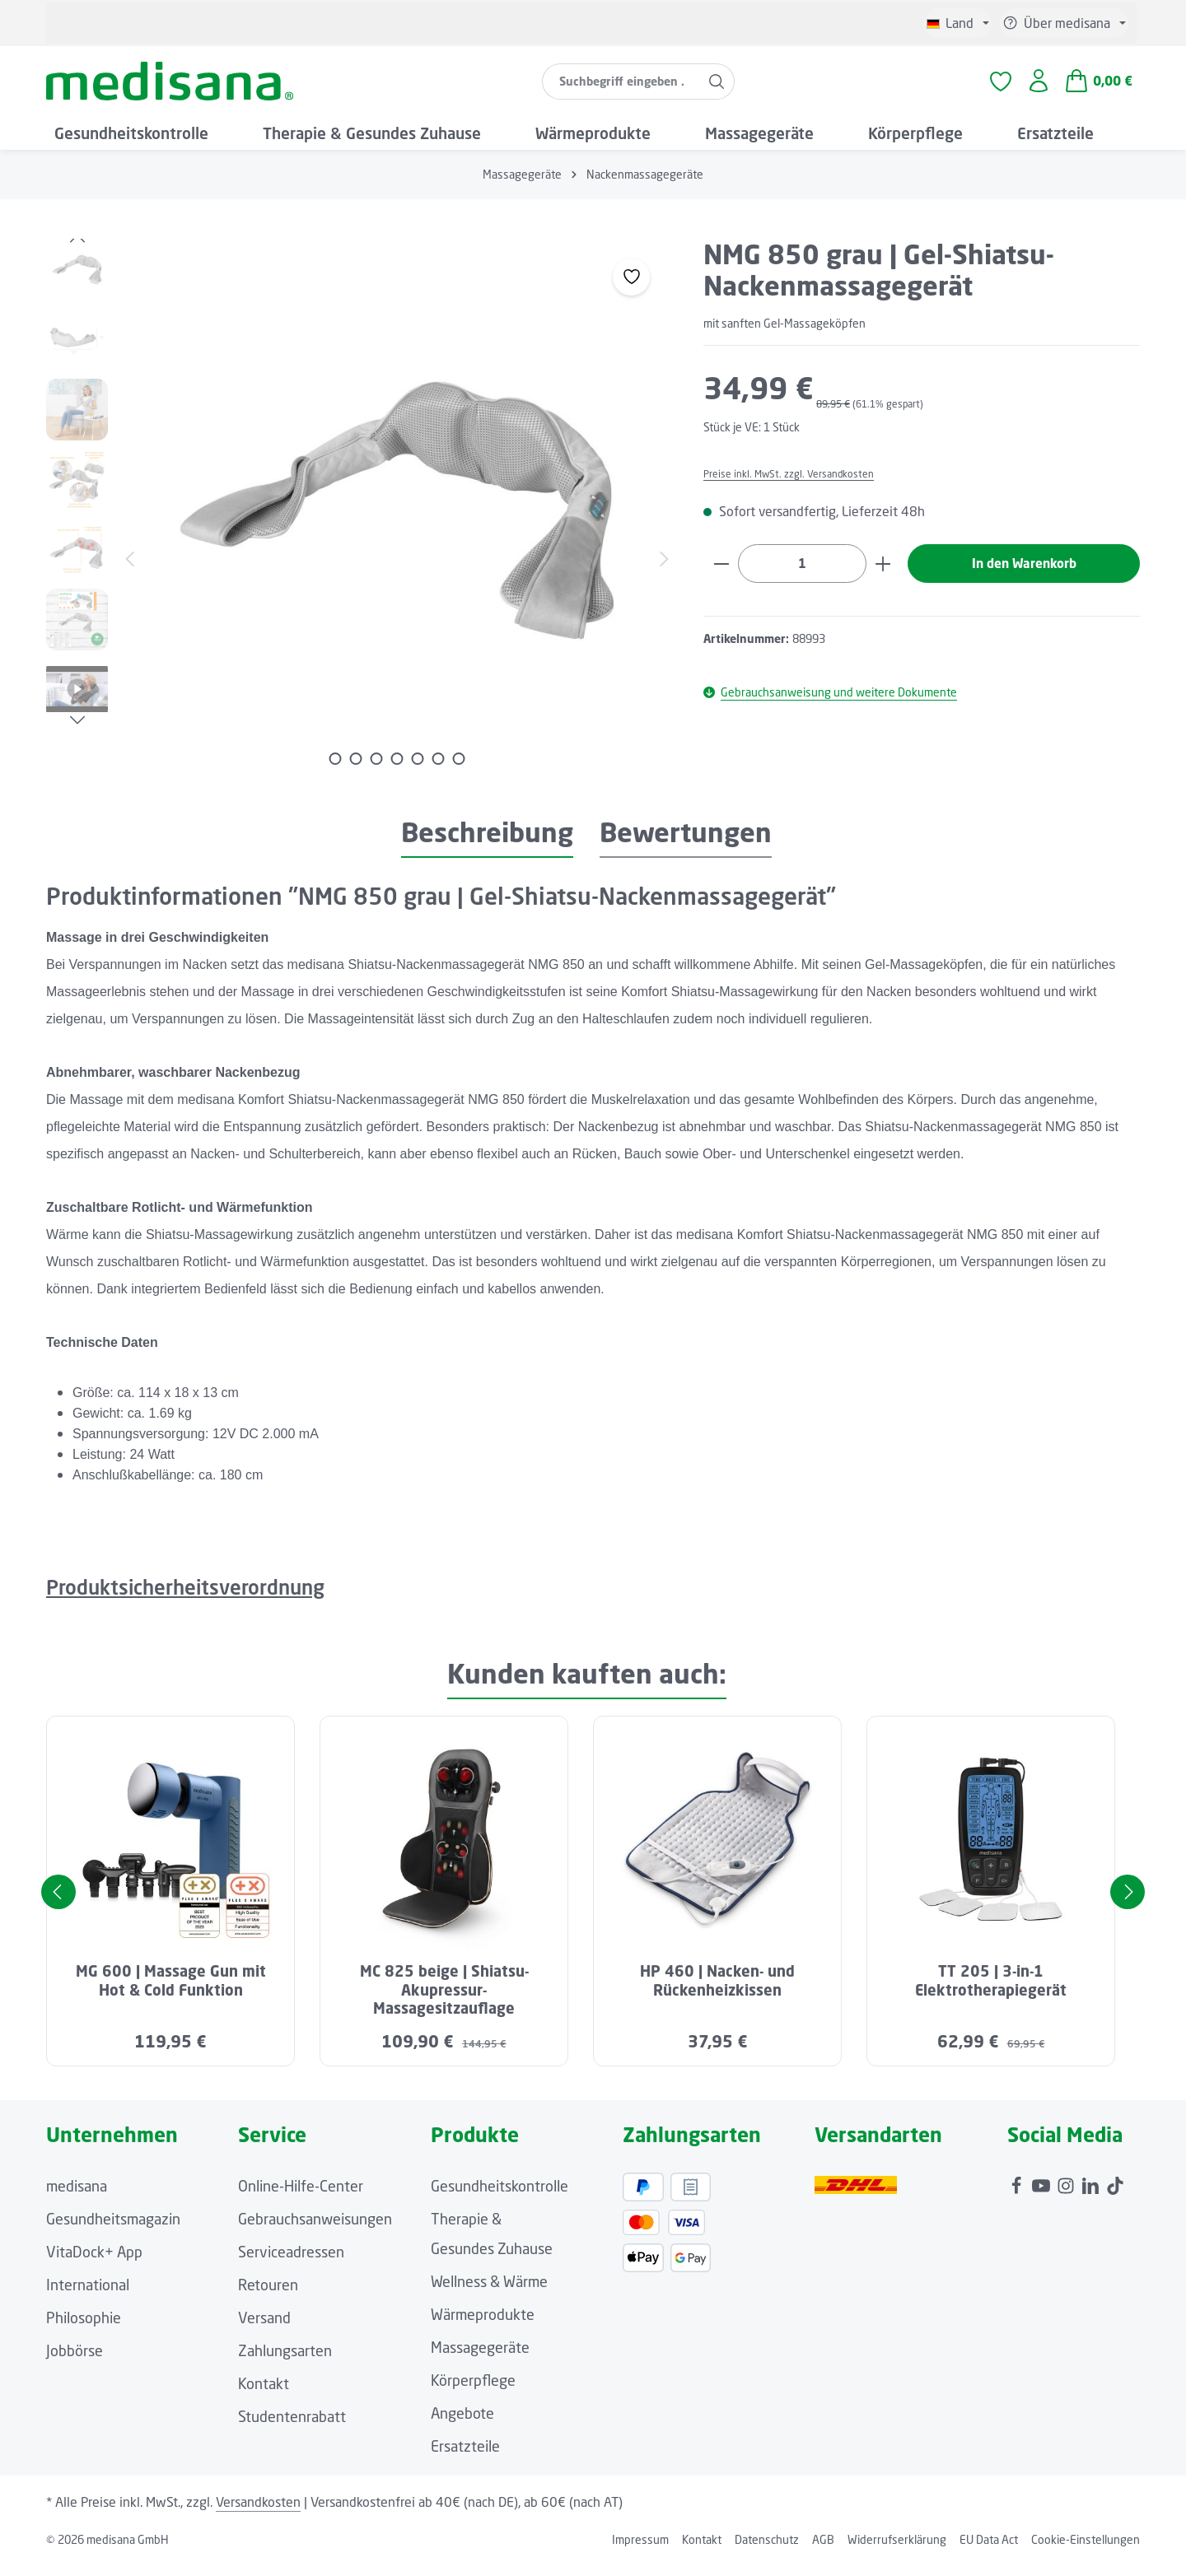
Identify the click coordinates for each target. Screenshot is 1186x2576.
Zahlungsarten (285, 2362)
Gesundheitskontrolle (499, 2197)
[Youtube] (1042, 2193)
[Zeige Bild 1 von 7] (335, 770)
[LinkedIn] (1092, 2193)
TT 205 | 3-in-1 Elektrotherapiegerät (991, 1992)
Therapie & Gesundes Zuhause (492, 2245)
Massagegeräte (480, 2359)
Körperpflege (473, 2391)
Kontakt (263, 2395)
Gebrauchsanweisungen (315, 2230)
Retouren (268, 2296)
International (87, 2296)
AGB (823, 2551)
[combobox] (620, 87)
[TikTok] (1115, 2193)
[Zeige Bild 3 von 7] (377, 770)
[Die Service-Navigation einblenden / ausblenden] (1064, 23)
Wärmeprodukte (483, 2326)
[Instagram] (1067, 2193)
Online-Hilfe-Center (300, 2197)
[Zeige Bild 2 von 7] (356, 770)
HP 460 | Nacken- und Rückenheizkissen (717, 1992)
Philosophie (83, 2329)
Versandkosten (258, 2513)
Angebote (462, 2424)
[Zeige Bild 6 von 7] (438, 770)
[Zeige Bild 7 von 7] (459, 770)
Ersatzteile (465, 2457)
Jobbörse (74, 2362)
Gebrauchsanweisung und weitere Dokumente (830, 705)
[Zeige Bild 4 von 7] (397, 770)
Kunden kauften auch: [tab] (586, 1686)
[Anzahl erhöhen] (883, 576)
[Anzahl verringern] (721, 576)
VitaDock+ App (94, 2263)
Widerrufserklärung (896, 2551)
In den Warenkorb (1024, 576)
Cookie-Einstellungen (1085, 2551)
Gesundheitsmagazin (113, 2230)
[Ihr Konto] (1038, 87)
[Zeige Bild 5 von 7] (418, 770)
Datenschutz (767, 2551)
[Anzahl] (802, 576)
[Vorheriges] (77, 250)
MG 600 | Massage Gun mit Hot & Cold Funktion (171, 1992)
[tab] (487, 844)
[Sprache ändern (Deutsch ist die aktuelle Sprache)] (958, 23)
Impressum (640, 2551)
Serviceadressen (291, 2263)
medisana (76, 2197)
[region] (358, 522)
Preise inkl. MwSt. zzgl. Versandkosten (799, 485)
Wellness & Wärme (489, 2293)
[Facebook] (1018, 2193)
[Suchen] (716, 87)
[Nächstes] (77, 732)
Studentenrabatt (292, 2428)
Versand (264, 2329)
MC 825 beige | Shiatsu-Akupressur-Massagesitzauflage (444, 2002)
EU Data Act (989, 2551)
